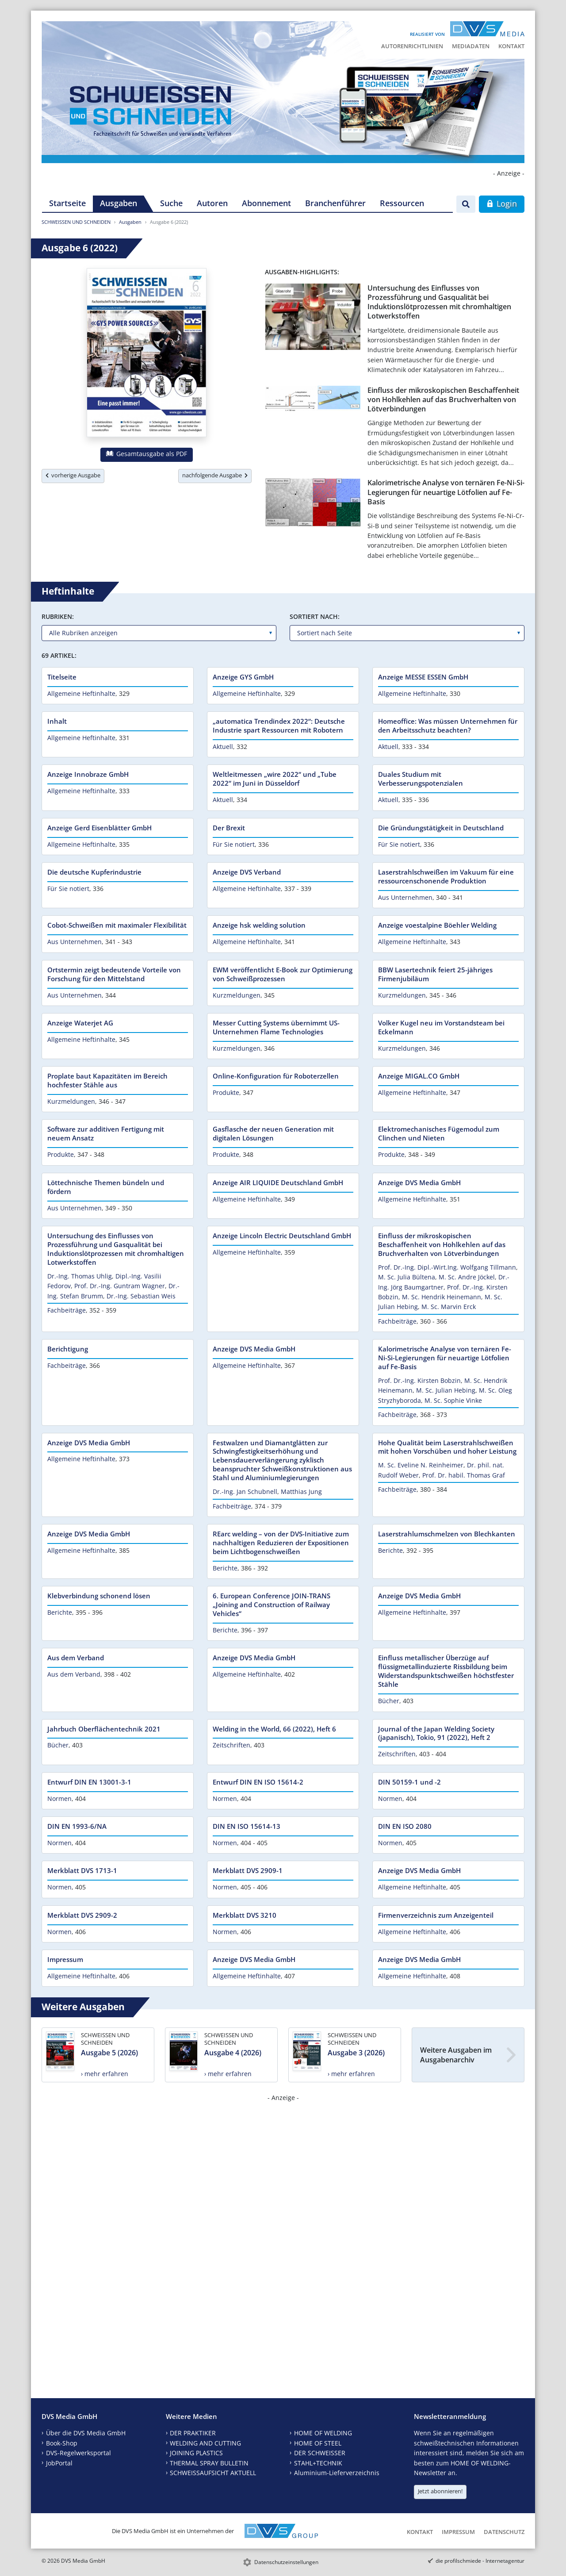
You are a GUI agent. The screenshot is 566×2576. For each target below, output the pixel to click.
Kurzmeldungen (236, 995)
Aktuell (223, 746)
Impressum (65, 1959)
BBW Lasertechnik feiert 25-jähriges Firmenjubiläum (435, 974)
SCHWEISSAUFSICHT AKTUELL (213, 2473)
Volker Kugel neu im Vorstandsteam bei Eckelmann (441, 1027)
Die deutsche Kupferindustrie (94, 872)
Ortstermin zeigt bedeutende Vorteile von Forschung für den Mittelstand (114, 974)
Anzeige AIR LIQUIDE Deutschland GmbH (278, 1182)
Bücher (388, 1701)
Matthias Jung (301, 1491)
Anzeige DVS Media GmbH (419, 1182)
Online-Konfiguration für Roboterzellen (276, 1075)
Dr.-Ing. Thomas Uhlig (79, 1276)
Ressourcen (402, 203)
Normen (59, 1798)
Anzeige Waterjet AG (80, 1022)
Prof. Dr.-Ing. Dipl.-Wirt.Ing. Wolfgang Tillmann (447, 1267)
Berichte (225, 1568)
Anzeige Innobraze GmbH (88, 774)
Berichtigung (67, 1348)
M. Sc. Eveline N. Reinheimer (420, 1465)
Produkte (226, 1092)
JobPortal (59, 2463)
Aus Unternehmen (405, 897)
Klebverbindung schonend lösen (98, 1595)
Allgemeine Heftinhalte (81, 693)
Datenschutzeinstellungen (286, 2562)
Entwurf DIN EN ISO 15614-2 (258, 1781)
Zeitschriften (231, 1745)
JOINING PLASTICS (196, 2453)
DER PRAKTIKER (193, 2433)
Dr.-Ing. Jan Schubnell (245, 1491)
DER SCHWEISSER (319, 2453)
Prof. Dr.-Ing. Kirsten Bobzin (419, 1380)
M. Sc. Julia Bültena (406, 1277)
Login (501, 203)
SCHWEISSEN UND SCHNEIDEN (76, 222)
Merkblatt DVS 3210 (244, 1915)
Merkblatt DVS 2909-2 (82, 1915)
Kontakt (511, 46)
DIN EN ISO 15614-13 (246, 1826)
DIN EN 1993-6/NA (77, 1826)
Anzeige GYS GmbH (243, 676)
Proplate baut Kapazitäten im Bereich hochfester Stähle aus (107, 1080)
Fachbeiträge (66, 1310)
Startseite (67, 203)
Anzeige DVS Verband (247, 872)
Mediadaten (471, 46)
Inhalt (57, 721)
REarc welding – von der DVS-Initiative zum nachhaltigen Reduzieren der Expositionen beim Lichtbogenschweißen (281, 1542)
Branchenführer (335, 203)
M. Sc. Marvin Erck (448, 1306)
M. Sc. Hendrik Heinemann (441, 1297)
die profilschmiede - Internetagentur (480, 2560)
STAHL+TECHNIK (318, 2463)
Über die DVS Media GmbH (86, 2433)
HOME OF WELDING (323, 2433)
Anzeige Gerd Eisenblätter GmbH (99, 827)
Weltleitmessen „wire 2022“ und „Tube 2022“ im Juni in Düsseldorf (275, 778)
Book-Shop (61, 2443)
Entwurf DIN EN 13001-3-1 (89, 1781)
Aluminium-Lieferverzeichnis (336, 2473)
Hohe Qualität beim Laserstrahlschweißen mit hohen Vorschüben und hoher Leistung (447, 1447)
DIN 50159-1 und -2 (409, 1781)
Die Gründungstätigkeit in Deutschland (441, 827)
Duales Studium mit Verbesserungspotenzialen (420, 778)
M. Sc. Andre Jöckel (467, 1277)
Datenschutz (504, 2532)
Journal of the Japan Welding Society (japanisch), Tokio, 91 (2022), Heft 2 (436, 1733)
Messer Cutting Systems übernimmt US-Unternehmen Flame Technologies (276, 1027)
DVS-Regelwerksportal (78, 2453)
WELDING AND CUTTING (205, 2443)
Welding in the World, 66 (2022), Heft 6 (274, 1728)
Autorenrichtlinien (412, 46)
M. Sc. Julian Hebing (445, 1390)
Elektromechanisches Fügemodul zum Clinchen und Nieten (438, 1133)
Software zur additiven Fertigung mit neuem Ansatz (105, 1133)
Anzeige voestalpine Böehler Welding (437, 925)
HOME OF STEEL (317, 2443)
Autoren (212, 203)
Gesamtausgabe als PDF (146, 453)
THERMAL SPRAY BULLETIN (209, 2463)
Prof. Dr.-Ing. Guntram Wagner (119, 1286)
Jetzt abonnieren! (440, 2491)
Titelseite (61, 676)
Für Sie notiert (234, 844)
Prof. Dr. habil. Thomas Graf (463, 1475)
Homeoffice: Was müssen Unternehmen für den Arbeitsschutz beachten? (447, 725)
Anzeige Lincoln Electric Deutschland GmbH (282, 1235)
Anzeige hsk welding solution (259, 925)
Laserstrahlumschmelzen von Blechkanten (446, 1533)
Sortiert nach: (315, 616)
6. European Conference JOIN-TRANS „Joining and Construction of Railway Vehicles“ (271, 1604)
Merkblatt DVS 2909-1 (248, 1870)
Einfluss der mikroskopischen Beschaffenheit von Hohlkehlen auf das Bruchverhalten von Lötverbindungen (443, 399)
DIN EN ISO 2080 (405, 1826)
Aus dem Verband (75, 1657)
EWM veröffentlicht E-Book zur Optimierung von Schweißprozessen (282, 974)
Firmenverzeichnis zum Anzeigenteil (435, 1915)
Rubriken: (58, 616)
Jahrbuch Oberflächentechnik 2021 (104, 1728)
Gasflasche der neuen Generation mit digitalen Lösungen (273, 1133)
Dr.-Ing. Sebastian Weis (141, 1296)
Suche (171, 203)
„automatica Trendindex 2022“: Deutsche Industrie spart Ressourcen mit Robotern (279, 725)
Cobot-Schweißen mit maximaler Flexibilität (117, 925)
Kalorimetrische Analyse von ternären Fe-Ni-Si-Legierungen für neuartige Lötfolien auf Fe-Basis (445, 492)
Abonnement (266, 203)
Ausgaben (118, 203)
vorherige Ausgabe (73, 475)
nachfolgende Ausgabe (215, 475)
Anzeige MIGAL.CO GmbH (418, 1075)
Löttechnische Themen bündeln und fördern (105, 1187)
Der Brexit (229, 827)
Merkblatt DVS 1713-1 (82, 1870)
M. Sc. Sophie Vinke (453, 1400)
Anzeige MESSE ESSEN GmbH (423, 676)
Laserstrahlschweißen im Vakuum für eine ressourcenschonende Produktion (446, 876)
